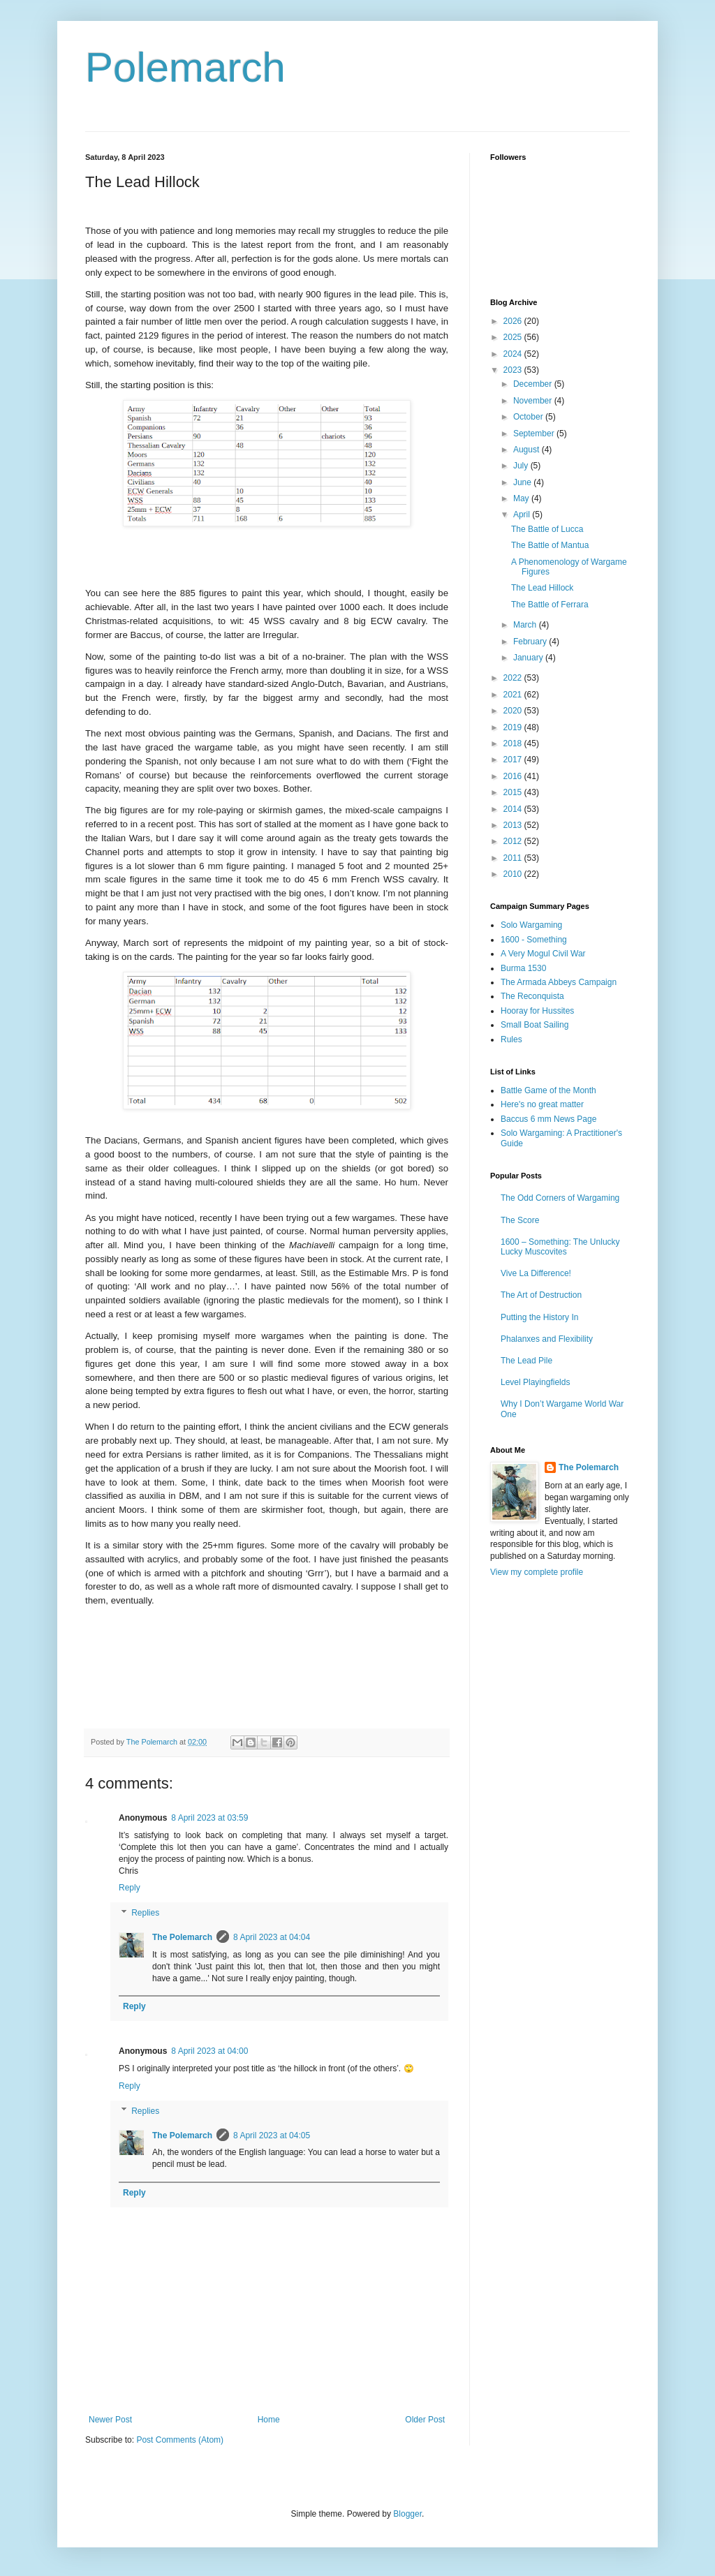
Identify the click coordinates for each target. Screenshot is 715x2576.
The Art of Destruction (541, 1295)
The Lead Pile (526, 1360)
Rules (511, 1039)
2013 (513, 825)
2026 (513, 321)
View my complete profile (536, 1572)
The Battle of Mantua (550, 545)
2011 (513, 858)
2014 (513, 809)
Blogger (407, 2514)
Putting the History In (539, 1317)
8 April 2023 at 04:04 (271, 1937)
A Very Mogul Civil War (543, 953)
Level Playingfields (535, 1382)
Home (269, 2420)
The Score (520, 1220)
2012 (513, 841)
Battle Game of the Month (548, 1090)
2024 (513, 354)
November (533, 401)
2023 (513, 370)
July (522, 466)
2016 (513, 776)
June (523, 482)
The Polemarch (182, 1937)
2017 (513, 759)
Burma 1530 (523, 968)
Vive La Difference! (536, 1273)
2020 (513, 711)
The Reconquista (532, 996)
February (531, 641)
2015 (513, 792)
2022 (513, 678)
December (533, 384)
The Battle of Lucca (547, 529)
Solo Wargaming (531, 925)
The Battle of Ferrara (550, 604)
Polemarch (185, 67)
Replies (145, 1913)
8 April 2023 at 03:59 (209, 1818)
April (522, 514)
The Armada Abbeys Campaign (559, 982)
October (529, 417)
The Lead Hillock (542, 588)
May (522, 498)
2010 (513, 874)
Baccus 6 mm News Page (548, 1119)
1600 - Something (534, 940)
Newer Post (110, 2420)
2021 (513, 694)
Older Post (425, 2420)
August (527, 449)
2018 (513, 743)
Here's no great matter (542, 1104)
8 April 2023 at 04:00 (209, 2051)
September (534, 433)
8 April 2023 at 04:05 (271, 2135)
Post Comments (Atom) (179, 2440)
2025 (513, 337)
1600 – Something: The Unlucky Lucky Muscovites (560, 1247)
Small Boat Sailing (534, 1025)
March (526, 625)
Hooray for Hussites (537, 1011)
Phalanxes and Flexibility (547, 1339)
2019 (513, 727)
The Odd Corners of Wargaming (560, 1198)
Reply (129, 1888)
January (529, 657)
